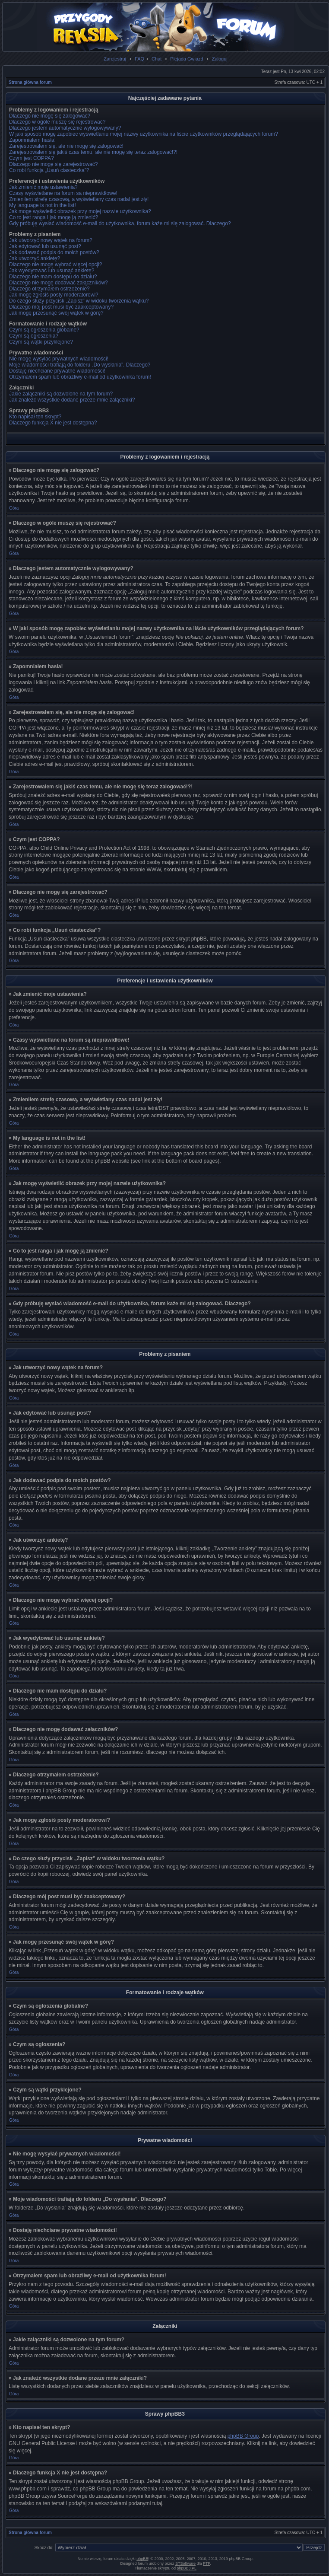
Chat (156, 58)
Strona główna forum (30, 82)
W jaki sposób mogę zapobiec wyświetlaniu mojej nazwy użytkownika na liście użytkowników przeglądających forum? (143, 134)
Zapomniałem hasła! (32, 140)
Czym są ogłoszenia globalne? (44, 330)
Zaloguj (220, 58)
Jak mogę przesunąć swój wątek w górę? (56, 313)
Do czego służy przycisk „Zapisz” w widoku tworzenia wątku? (79, 301)
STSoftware (185, 2563)
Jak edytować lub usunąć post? (45, 246)
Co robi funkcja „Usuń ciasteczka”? (49, 170)
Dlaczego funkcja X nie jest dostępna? (53, 423)
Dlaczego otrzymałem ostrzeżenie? (49, 289)
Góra (14, 508)
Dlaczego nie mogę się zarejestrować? (53, 164)
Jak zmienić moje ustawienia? (43, 187)
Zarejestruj (115, 58)
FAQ (139, 58)
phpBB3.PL (187, 2568)
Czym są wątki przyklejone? (41, 342)
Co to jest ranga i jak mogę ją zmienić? (53, 217)
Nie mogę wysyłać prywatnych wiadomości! (58, 359)
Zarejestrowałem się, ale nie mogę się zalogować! (66, 146)
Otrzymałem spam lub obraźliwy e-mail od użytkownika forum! (80, 377)
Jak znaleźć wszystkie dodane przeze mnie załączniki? (72, 400)
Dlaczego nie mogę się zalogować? (49, 116)
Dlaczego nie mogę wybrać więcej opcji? (55, 264)
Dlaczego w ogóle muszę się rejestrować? (57, 122)
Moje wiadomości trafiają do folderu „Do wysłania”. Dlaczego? (79, 365)
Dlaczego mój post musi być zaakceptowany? (61, 307)
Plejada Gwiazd (186, 58)
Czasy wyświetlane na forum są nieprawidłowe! (63, 193)
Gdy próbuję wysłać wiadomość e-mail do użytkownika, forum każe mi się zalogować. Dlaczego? (120, 223)
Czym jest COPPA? (31, 158)
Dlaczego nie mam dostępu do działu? (53, 277)
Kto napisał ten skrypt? (35, 417)
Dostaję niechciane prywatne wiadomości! (57, 371)
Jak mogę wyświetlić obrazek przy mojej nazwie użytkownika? (80, 211)
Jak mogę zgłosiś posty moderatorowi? (53, 295)
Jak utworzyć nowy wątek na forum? (50, 240)
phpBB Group (243, 2436)
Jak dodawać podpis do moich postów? (54, 252)
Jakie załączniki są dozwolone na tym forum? (61, 394)
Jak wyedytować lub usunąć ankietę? (51, 271)
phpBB (142, 2559)
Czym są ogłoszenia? (33, 336)
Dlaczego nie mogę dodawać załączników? (58, 283)
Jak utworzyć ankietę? (34, 258)
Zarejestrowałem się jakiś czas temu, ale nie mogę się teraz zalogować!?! (93, 152)
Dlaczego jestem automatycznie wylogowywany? (65, 128)
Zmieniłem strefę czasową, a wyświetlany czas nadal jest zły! (79, 199)
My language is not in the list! (42, 205)
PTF (206, 2563)
